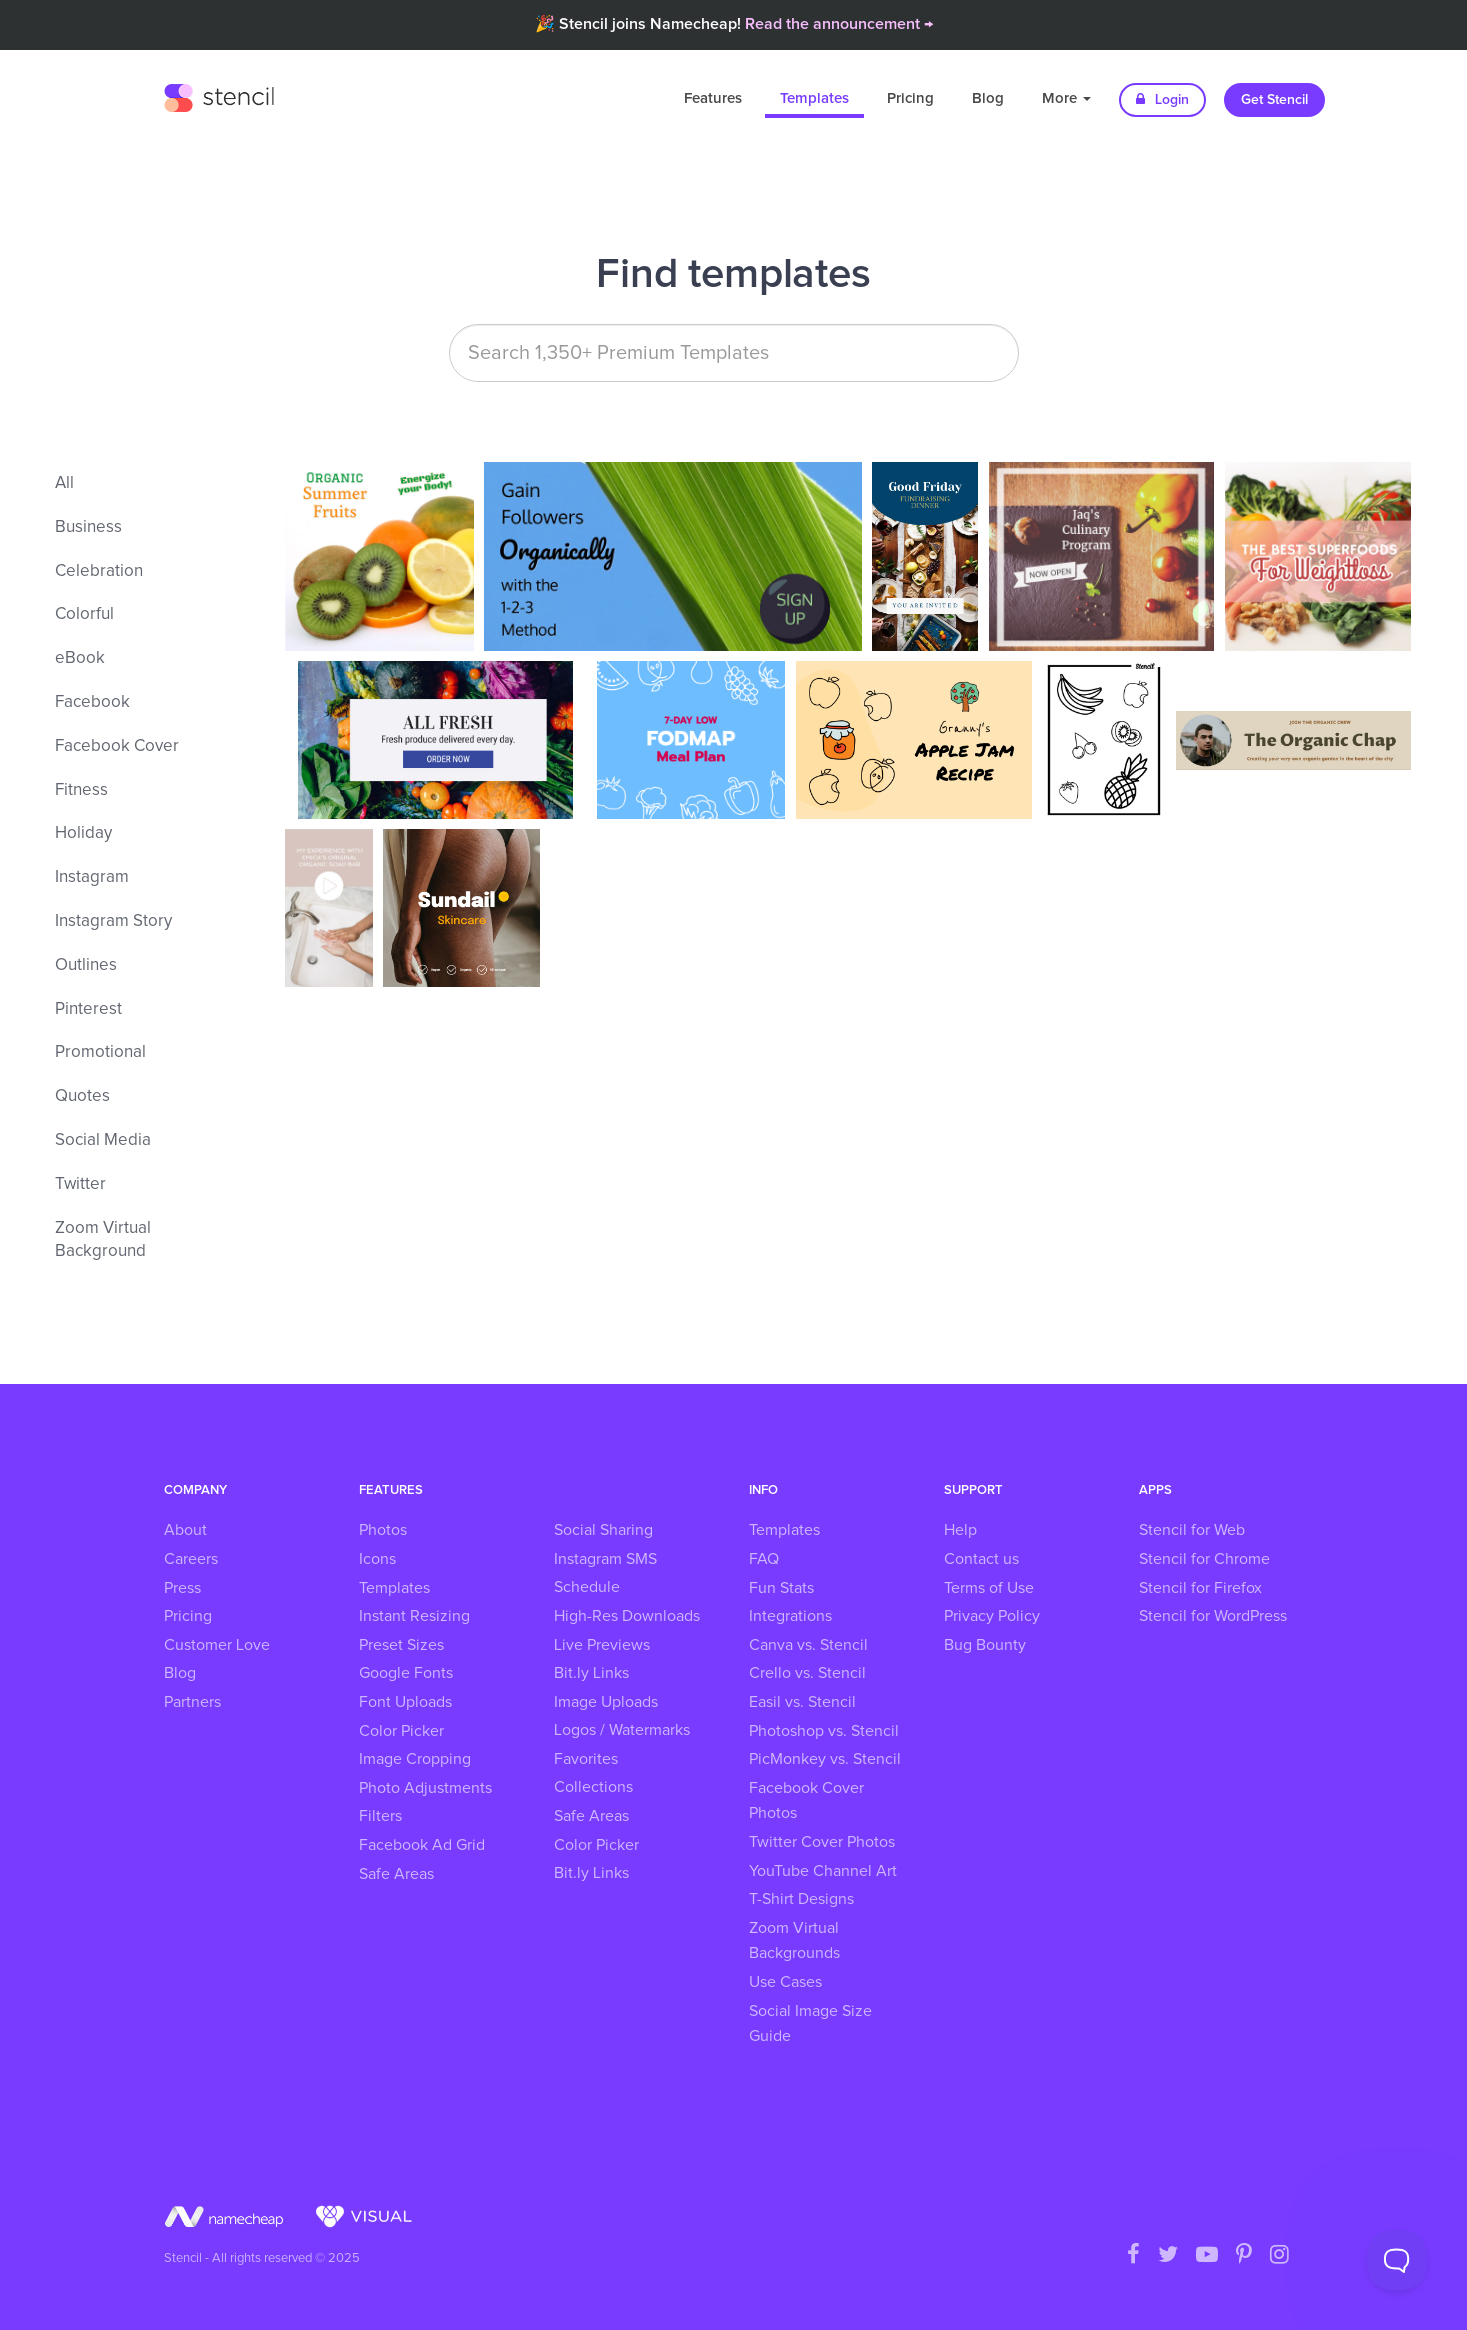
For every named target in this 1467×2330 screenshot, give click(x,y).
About (185, 1530)
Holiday (83, 833)
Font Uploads (405, 1702)
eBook (80, 658)
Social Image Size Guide (810, 2024)
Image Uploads (606, 1702)
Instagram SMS (605, 1559)
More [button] (1066, 98)
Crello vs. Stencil (807, 1673)
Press (182, 1588)
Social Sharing (603, 1530)
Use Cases (785, 1982)
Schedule (587, 1587)
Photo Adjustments (425, 1788)
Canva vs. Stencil (808, 1645)
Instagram (92, 877)
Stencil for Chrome (1204, 1559)
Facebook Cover (117, 746)
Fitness (81, 790)
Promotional (100, 1052)
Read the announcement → (839, 24)
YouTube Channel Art (823, 1871)
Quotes (82, 1096)
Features (713, 98)
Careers (191, 1559)
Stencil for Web (1192, 1530)
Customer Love (217, 1645)
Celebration (99, 571)
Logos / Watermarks (622, 1730)
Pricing (910, 98)
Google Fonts (406, 1673)
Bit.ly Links (591, 1673)
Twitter (80, 1184)
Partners (192, 1702)
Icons (377, 1559)
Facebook (92, 702)
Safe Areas (396, 1874)
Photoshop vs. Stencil (824, 1731)
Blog (988, 98)
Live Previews (602, 1645)
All (64, 483)
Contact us (981, 1559)
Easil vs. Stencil (802, 1702)
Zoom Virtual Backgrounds (794, 1941)
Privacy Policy (992, 1616)
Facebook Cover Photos (806, 1801)
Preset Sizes (401, 1645)
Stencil (219, 95)
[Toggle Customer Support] (1397, 2260)
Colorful (84, 614)
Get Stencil (1274, 100)
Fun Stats (781, 1588)
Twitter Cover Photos (822, 1842)
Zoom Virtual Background (103, 1240)
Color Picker (401, 1731)
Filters (380, 1816)
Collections (593, 1787)
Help (960, 1530)
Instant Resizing (414, 1616)
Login (1162, 99)
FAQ (764, 1559)
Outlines (86, 965)
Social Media (103, 1140)
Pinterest (88, 1009)
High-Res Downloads (627, 1616)
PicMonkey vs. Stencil (825, 1759)
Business (88, 527)
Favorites (586, 1759)
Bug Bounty (985, 1645)
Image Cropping (415, 1759)
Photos (383, 1530)
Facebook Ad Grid (422, 1845)
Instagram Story (113, 921)
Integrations (790, 1616)
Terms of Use (989, 1588)
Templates (814, 98)
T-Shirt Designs (801, 1899)
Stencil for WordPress (1213, 1616)
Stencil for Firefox (1200, 1588)
